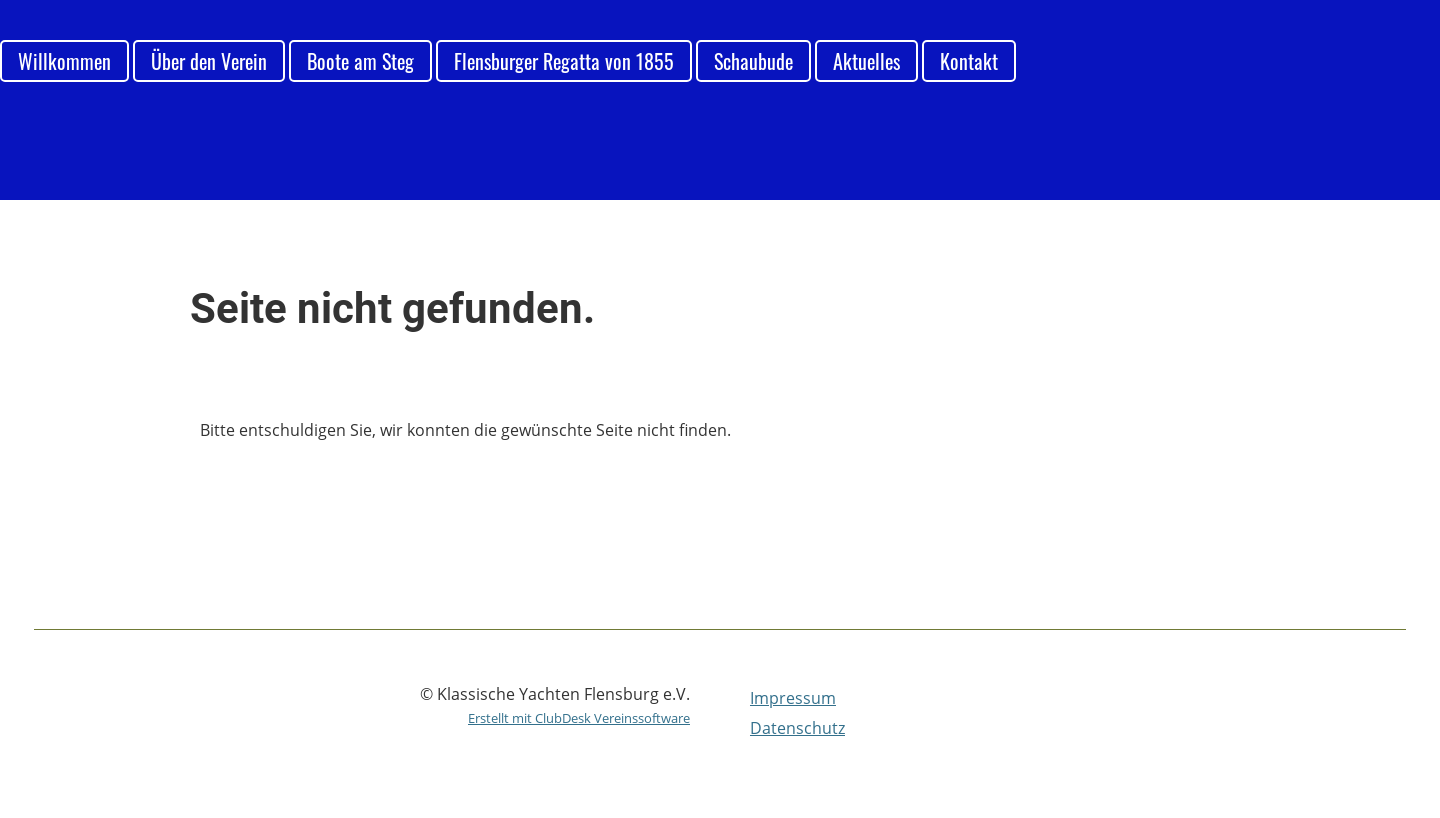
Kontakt (969, 61)
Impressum (793, 698)
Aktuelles (866, 61)
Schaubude (753, 61)
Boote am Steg (360, 61)
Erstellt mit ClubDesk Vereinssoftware (579, 718)
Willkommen (64, 61)
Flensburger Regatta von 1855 (564, 61)
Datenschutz (797, 728)
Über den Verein (209, 61)
